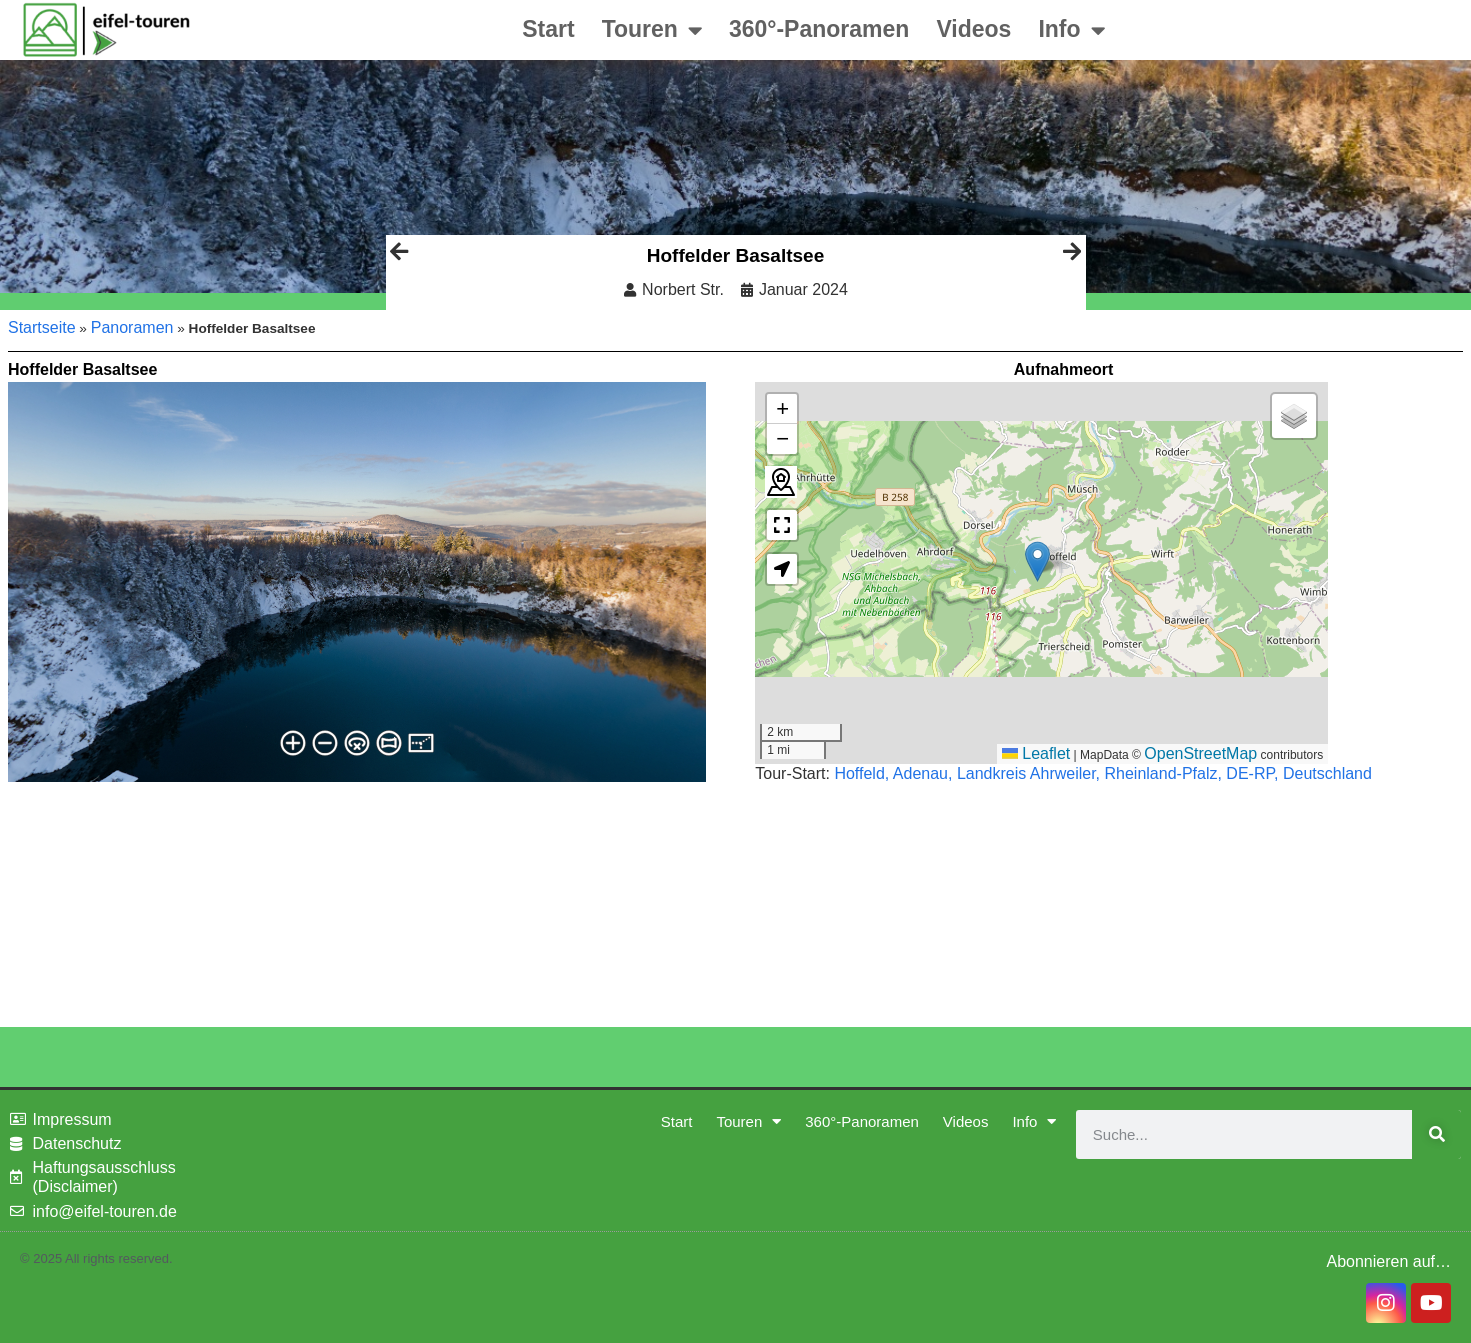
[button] (1037, 561)
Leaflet (1036, 753)
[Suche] (1436, 1134)
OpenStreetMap (1200, 753)
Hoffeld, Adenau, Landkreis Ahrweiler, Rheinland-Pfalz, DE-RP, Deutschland (1103, 773)
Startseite (42, 327)
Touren (652, 30)
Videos (973, 29)
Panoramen (132, 327)
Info (1071, 30)
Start (548, 29)
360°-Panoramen (819, 29)
